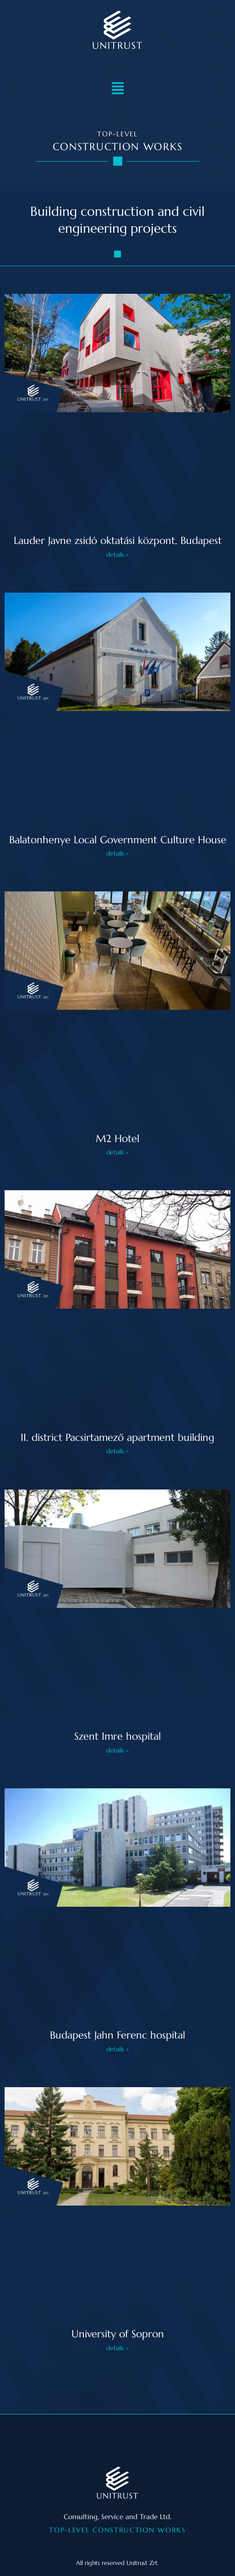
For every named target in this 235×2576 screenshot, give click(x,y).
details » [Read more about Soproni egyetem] (117, 2348)
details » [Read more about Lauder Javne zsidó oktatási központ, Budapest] (117, 554)
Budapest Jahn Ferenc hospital (117, 2035)
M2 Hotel (117, 1138)
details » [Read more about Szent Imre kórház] (117, 1750)
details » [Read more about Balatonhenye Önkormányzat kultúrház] (117, 853)
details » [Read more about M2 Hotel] (117, 1152)
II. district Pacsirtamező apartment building (117, 1437)
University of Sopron (117, 2334)
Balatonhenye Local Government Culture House (117, 840)
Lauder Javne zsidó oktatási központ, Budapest (118, 540)
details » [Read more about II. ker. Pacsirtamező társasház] (117, 1451)
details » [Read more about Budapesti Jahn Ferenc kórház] (117, 2049)
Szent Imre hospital (117, 1736)
